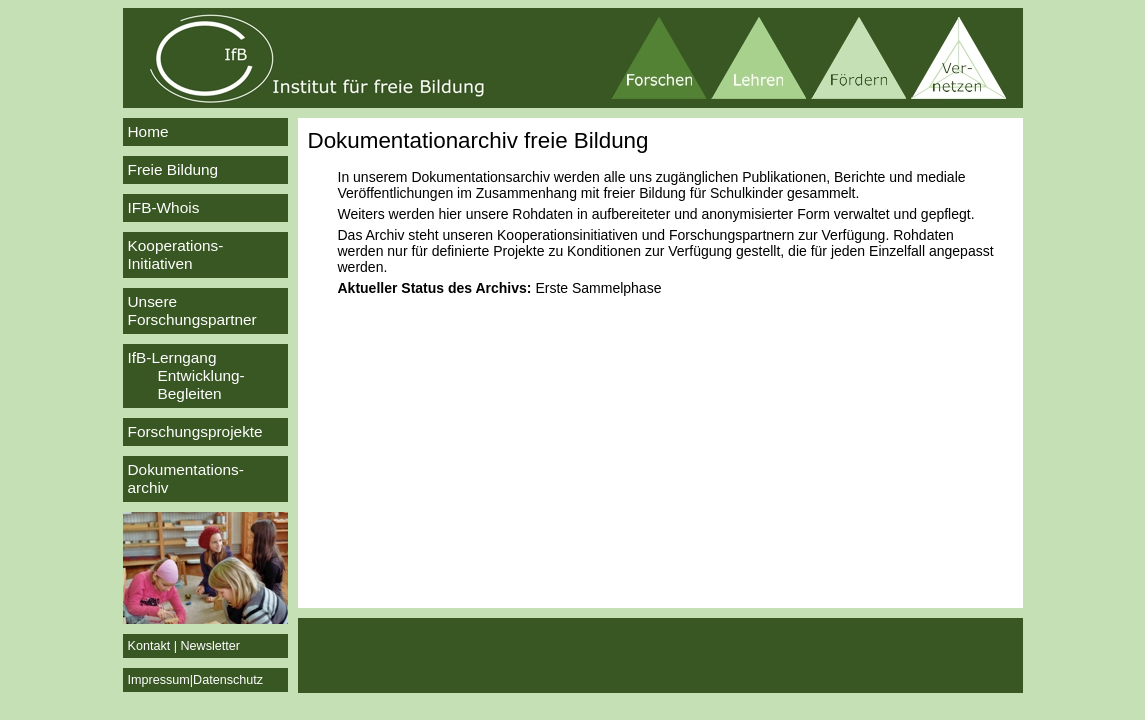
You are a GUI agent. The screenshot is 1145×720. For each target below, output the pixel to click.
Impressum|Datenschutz (196, 680)
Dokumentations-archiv (186, 478)
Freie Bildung (173, 169)
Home (148, 131)
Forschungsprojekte (195, 431)
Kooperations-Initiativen (176, 254)
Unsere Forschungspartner (192, 310)
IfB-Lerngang (205, 376)
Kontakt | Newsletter (184, 646)
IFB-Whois (164, 207)
